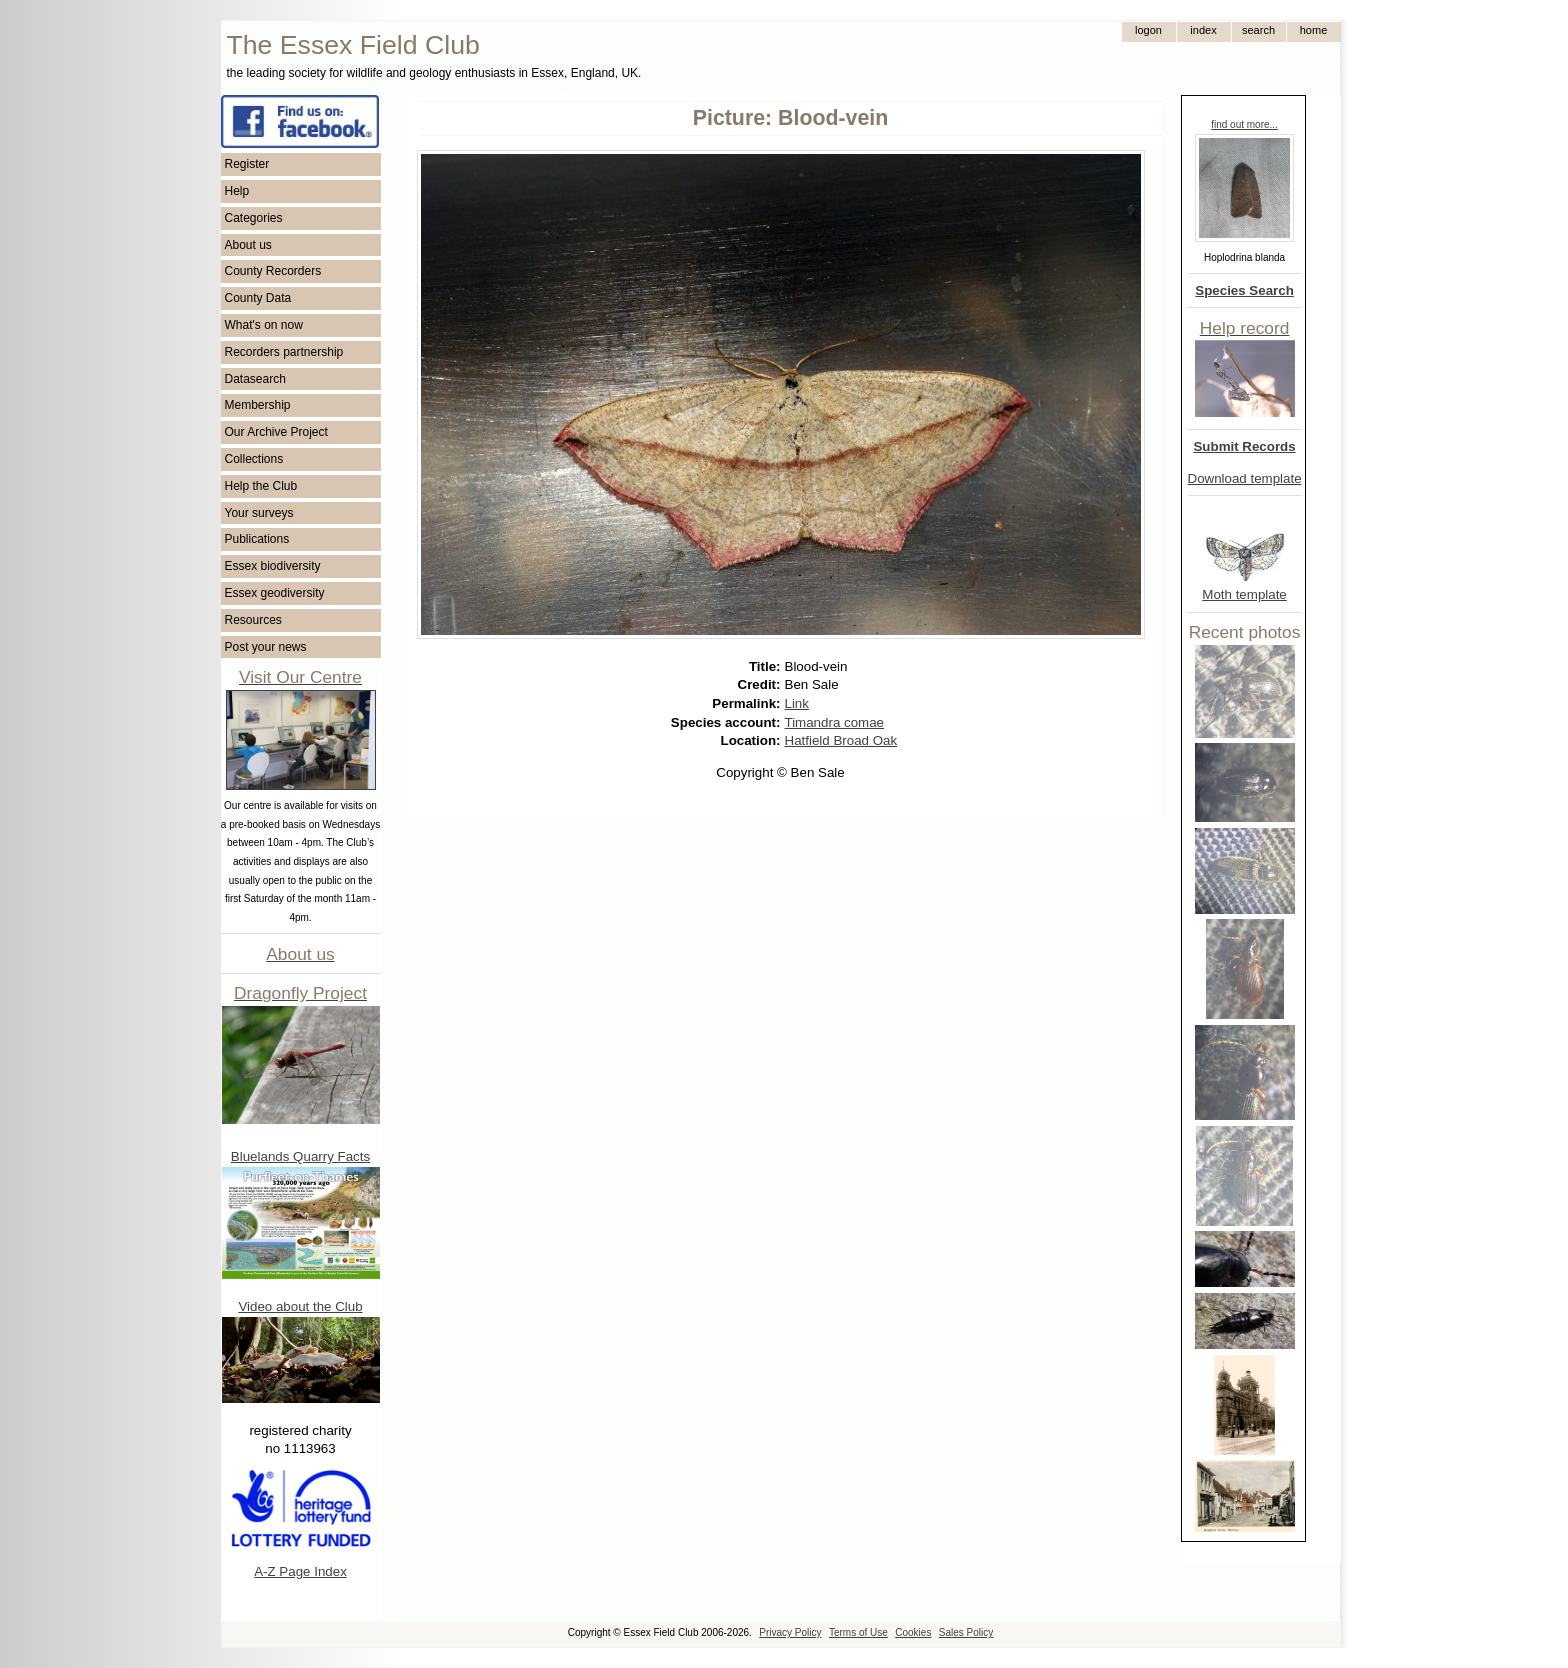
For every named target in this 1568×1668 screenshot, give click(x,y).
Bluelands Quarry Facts (300, 1156)
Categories (254, 218)
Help (237, 191)
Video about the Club (300, 1306)
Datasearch (255, 379)
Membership (258, 405)
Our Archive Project (276, 432)
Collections (254, 459)
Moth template (1244, 594)
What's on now (264, 325)
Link (797, 703)
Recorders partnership (284, 352)
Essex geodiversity (275, 593)
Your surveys (259, 513)
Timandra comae (835, 722)
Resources (253, 620)
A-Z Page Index (300, 1571)
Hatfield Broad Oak (841, 740)
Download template (1245, 478)
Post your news (266, 647)
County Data (258, 298)
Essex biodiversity (273, 566)
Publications (257, 539)
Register (247, 164)
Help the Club (261, 486)
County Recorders (273, 271)
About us (248, 245)
